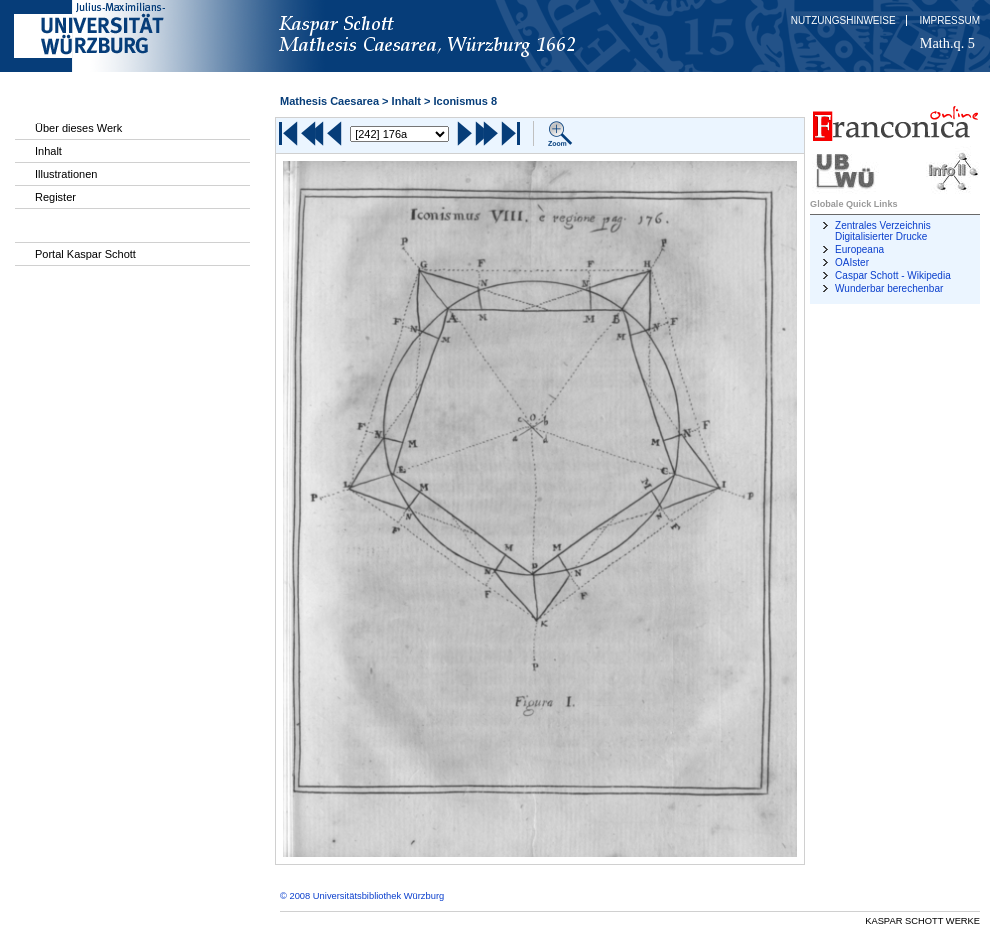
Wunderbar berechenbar (889, 288)
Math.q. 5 (947, 43)
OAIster (852, 262)
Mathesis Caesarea (329, 101)
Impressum (949, 20)
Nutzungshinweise (843, 20)
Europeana (859, 249)
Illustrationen (66, 174)
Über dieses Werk (78, 128)
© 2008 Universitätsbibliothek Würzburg (362, 896)
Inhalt (48, 151)
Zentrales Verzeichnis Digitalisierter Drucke (883, 231)
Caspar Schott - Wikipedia (893, 275)
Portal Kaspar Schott (85, 254)
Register (55, 197)
